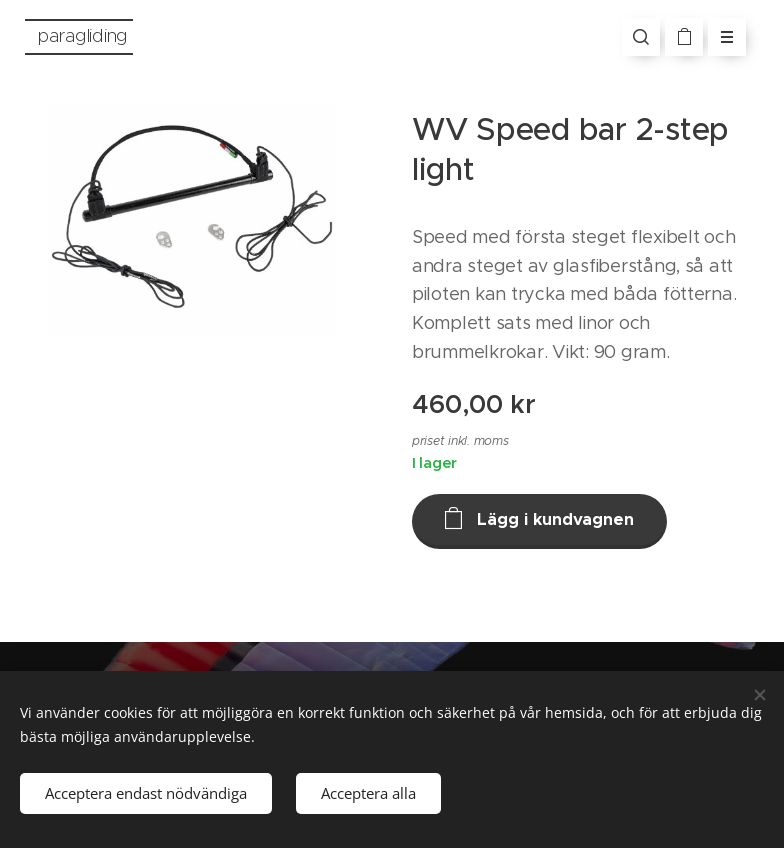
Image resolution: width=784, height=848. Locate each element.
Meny (720, 37)
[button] (641, 37)
